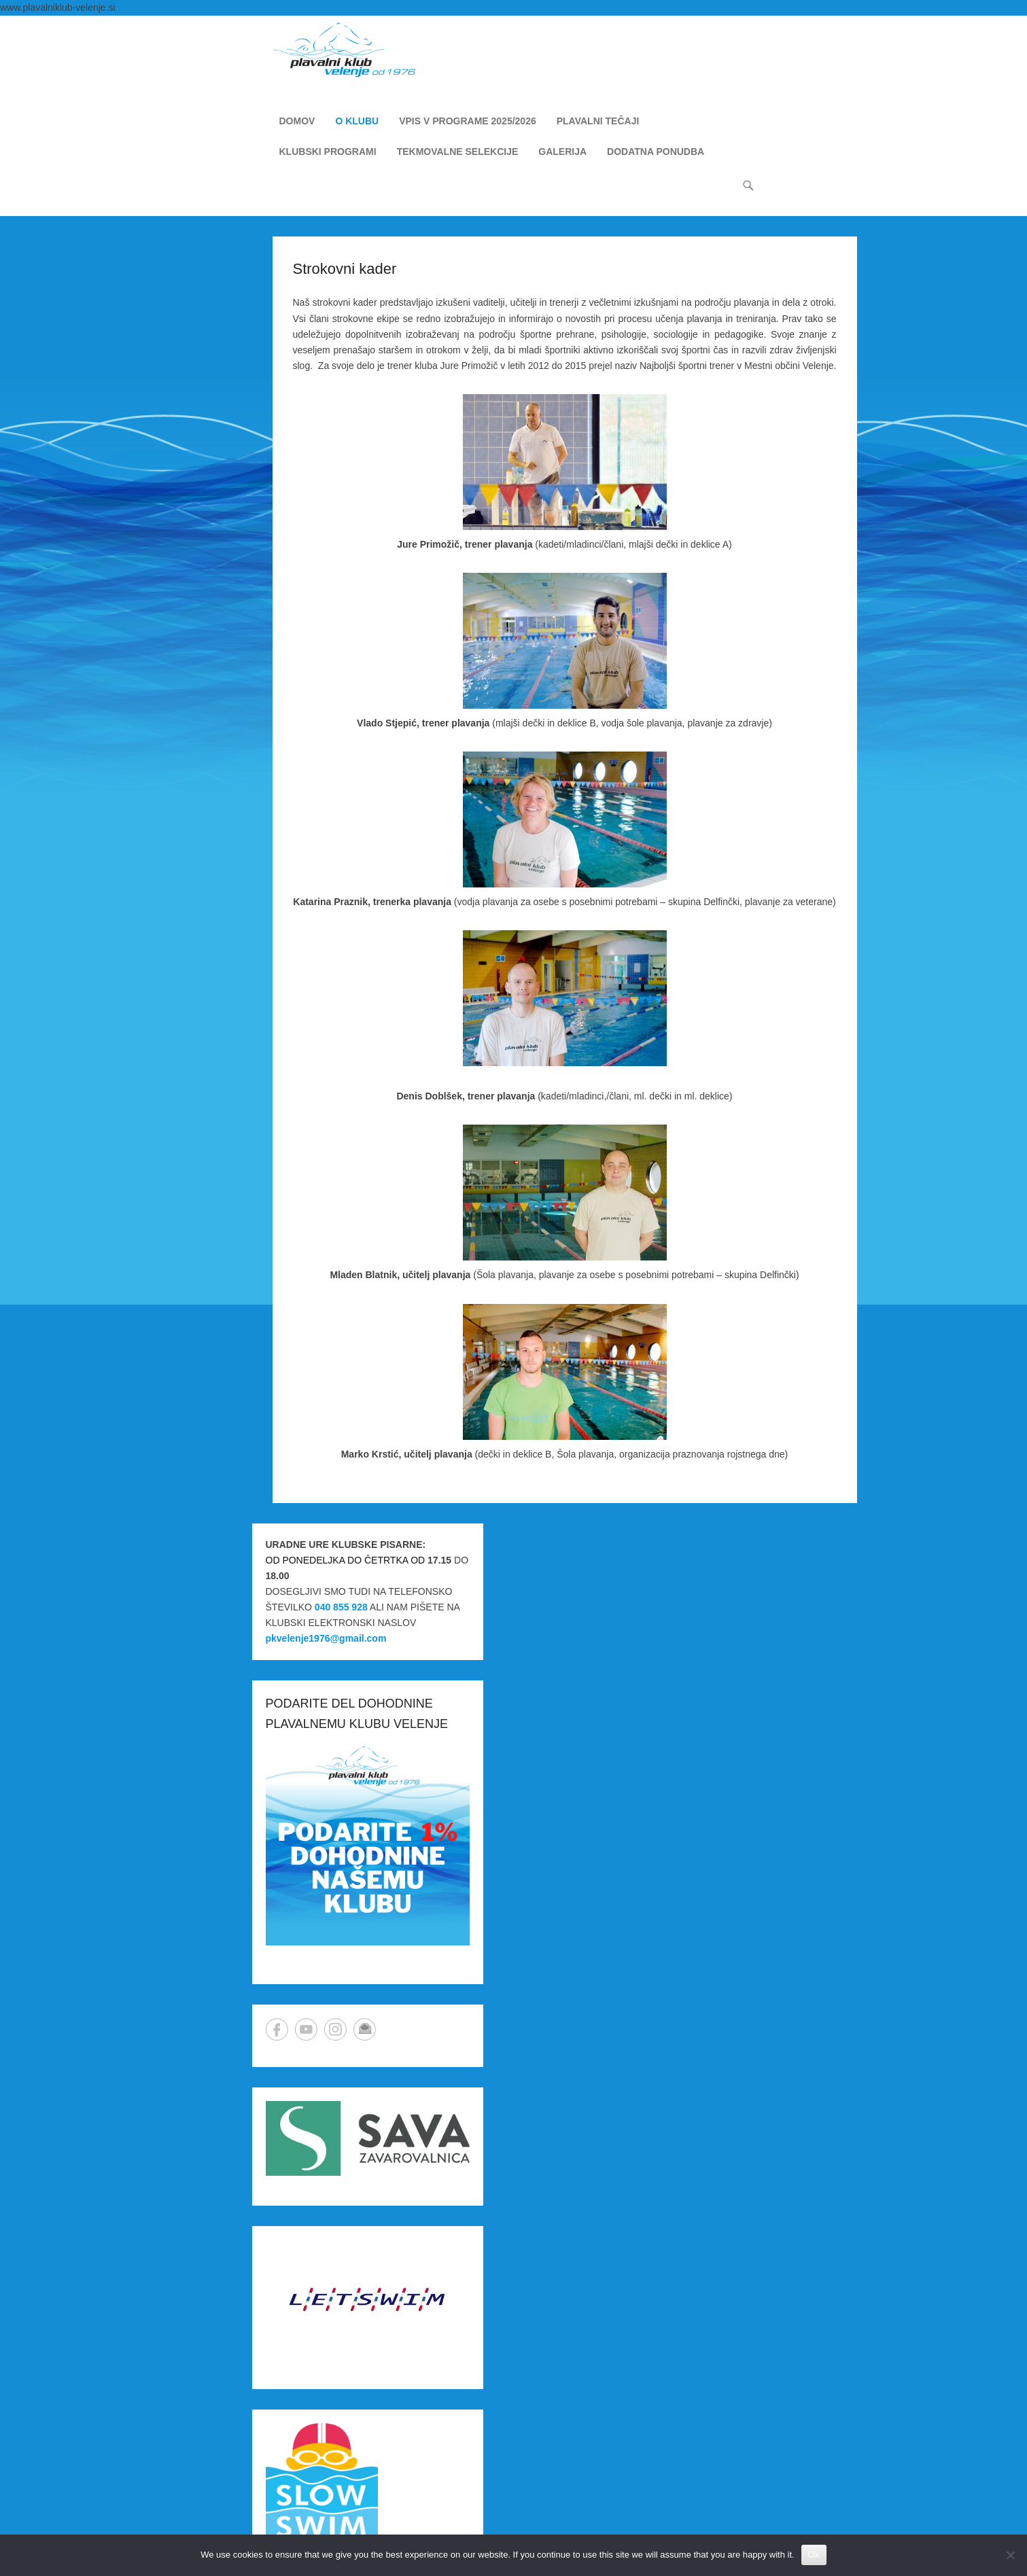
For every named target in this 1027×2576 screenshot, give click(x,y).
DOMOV (297, 121)
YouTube (306, 2029)
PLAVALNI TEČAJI (598, 121)
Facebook (277, 2029)
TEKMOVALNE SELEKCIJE (458, 151)
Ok (814, 2554)
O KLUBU (357, 121)
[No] (1010, 2555)
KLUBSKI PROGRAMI (328, 151)
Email (364, 2029)
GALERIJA (562, 151)
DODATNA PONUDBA (655, 151)
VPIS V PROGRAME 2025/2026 (467, 121)
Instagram (335, 2029)
